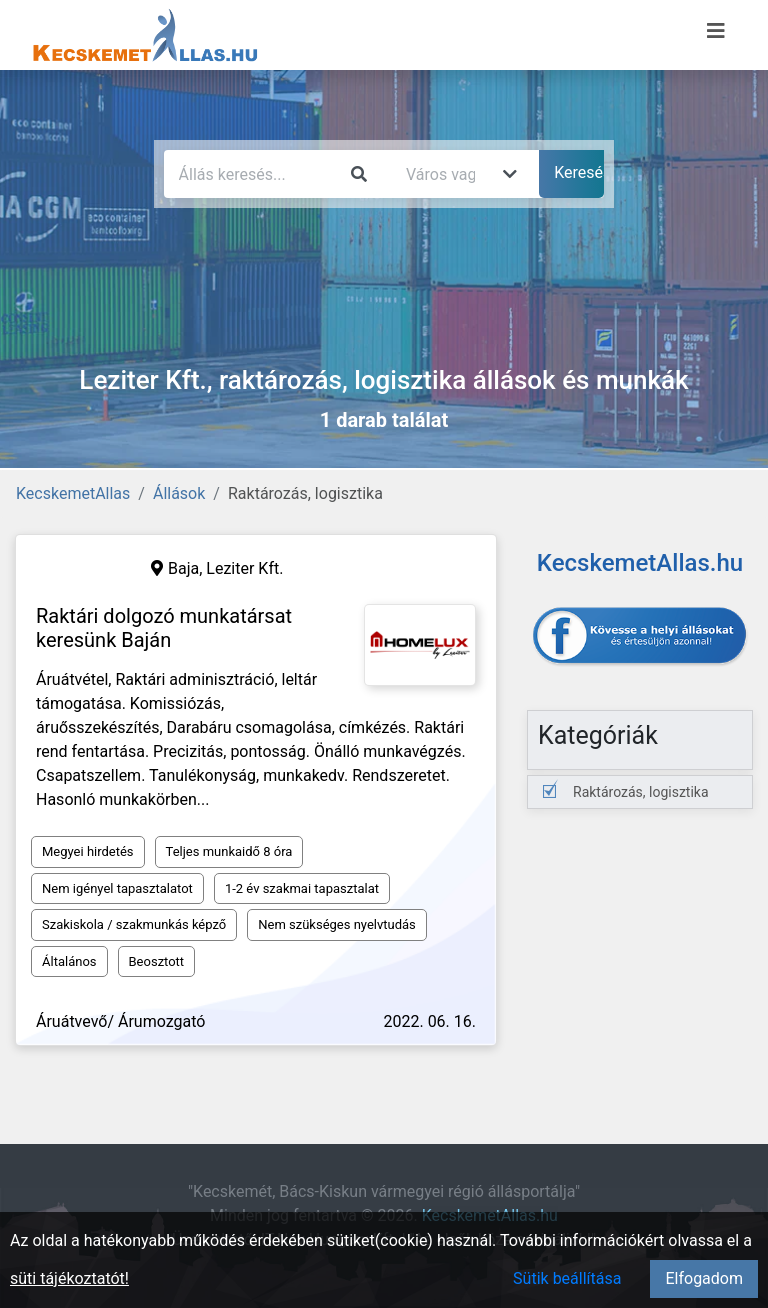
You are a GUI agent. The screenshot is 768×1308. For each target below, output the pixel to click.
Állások (179, 493)
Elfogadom (704, 1278)
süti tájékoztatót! (69, 1278)
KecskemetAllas (73, 493)
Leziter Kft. (244, 568)
